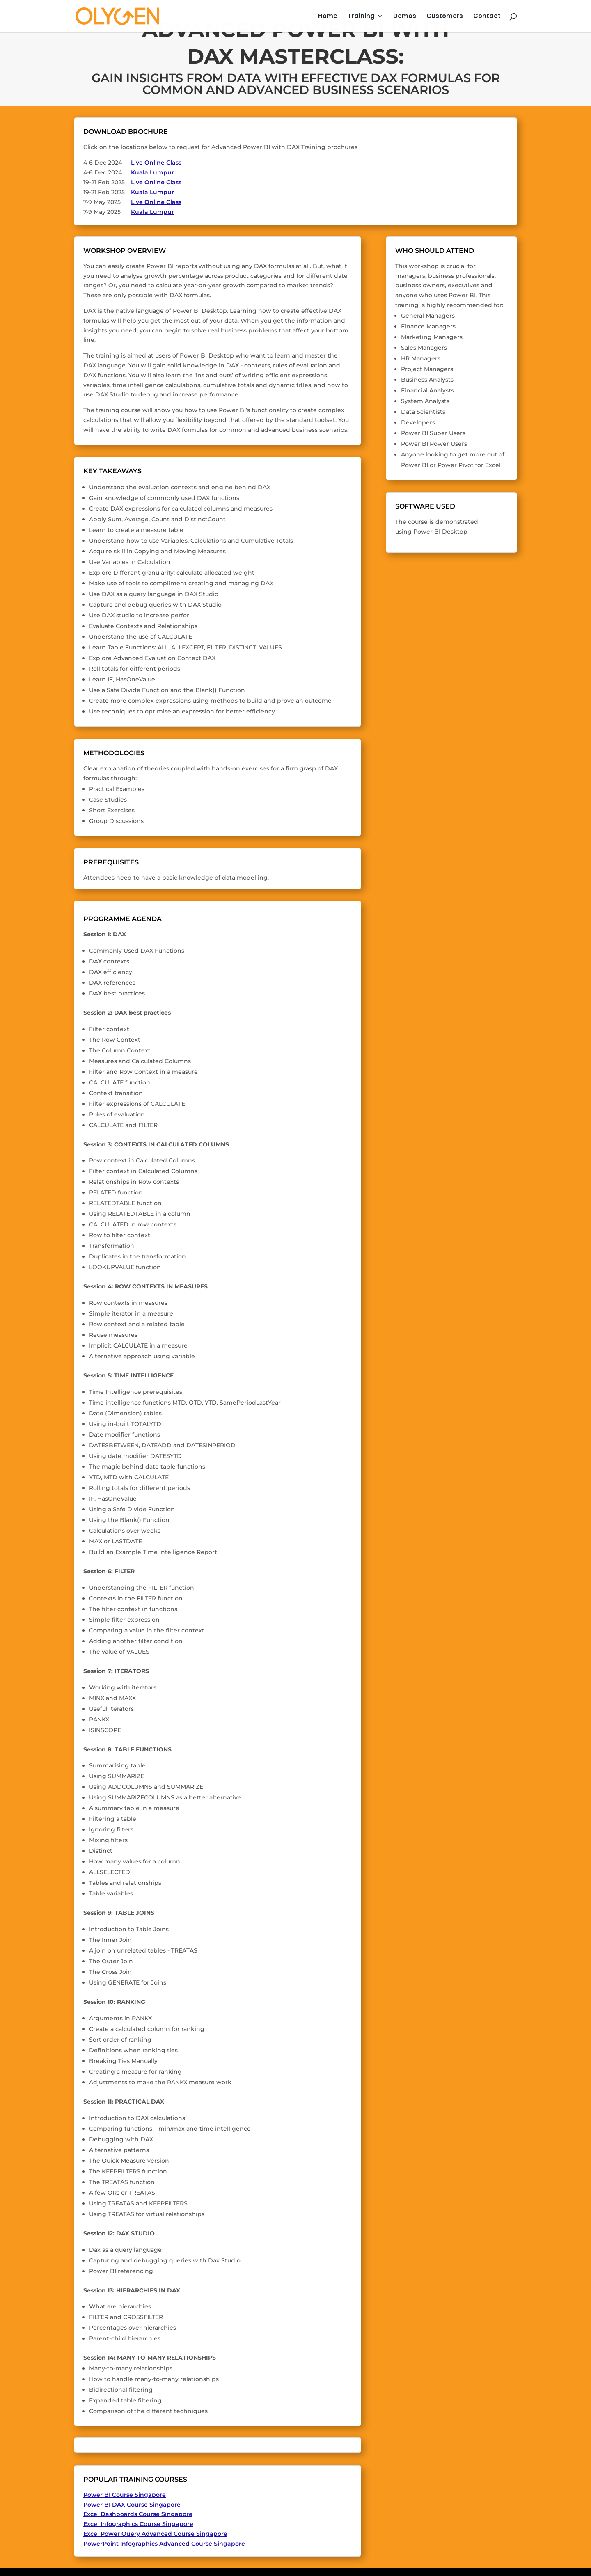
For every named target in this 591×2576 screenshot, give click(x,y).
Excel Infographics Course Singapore (138, 2524)
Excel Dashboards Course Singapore (137, 2514)
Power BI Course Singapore (124, 2494)
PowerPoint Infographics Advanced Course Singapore (164, 2543)
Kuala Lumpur (152, 172)
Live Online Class (156, 162)
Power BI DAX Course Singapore (132, 2504)
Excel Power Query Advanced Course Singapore (155, 2533)
